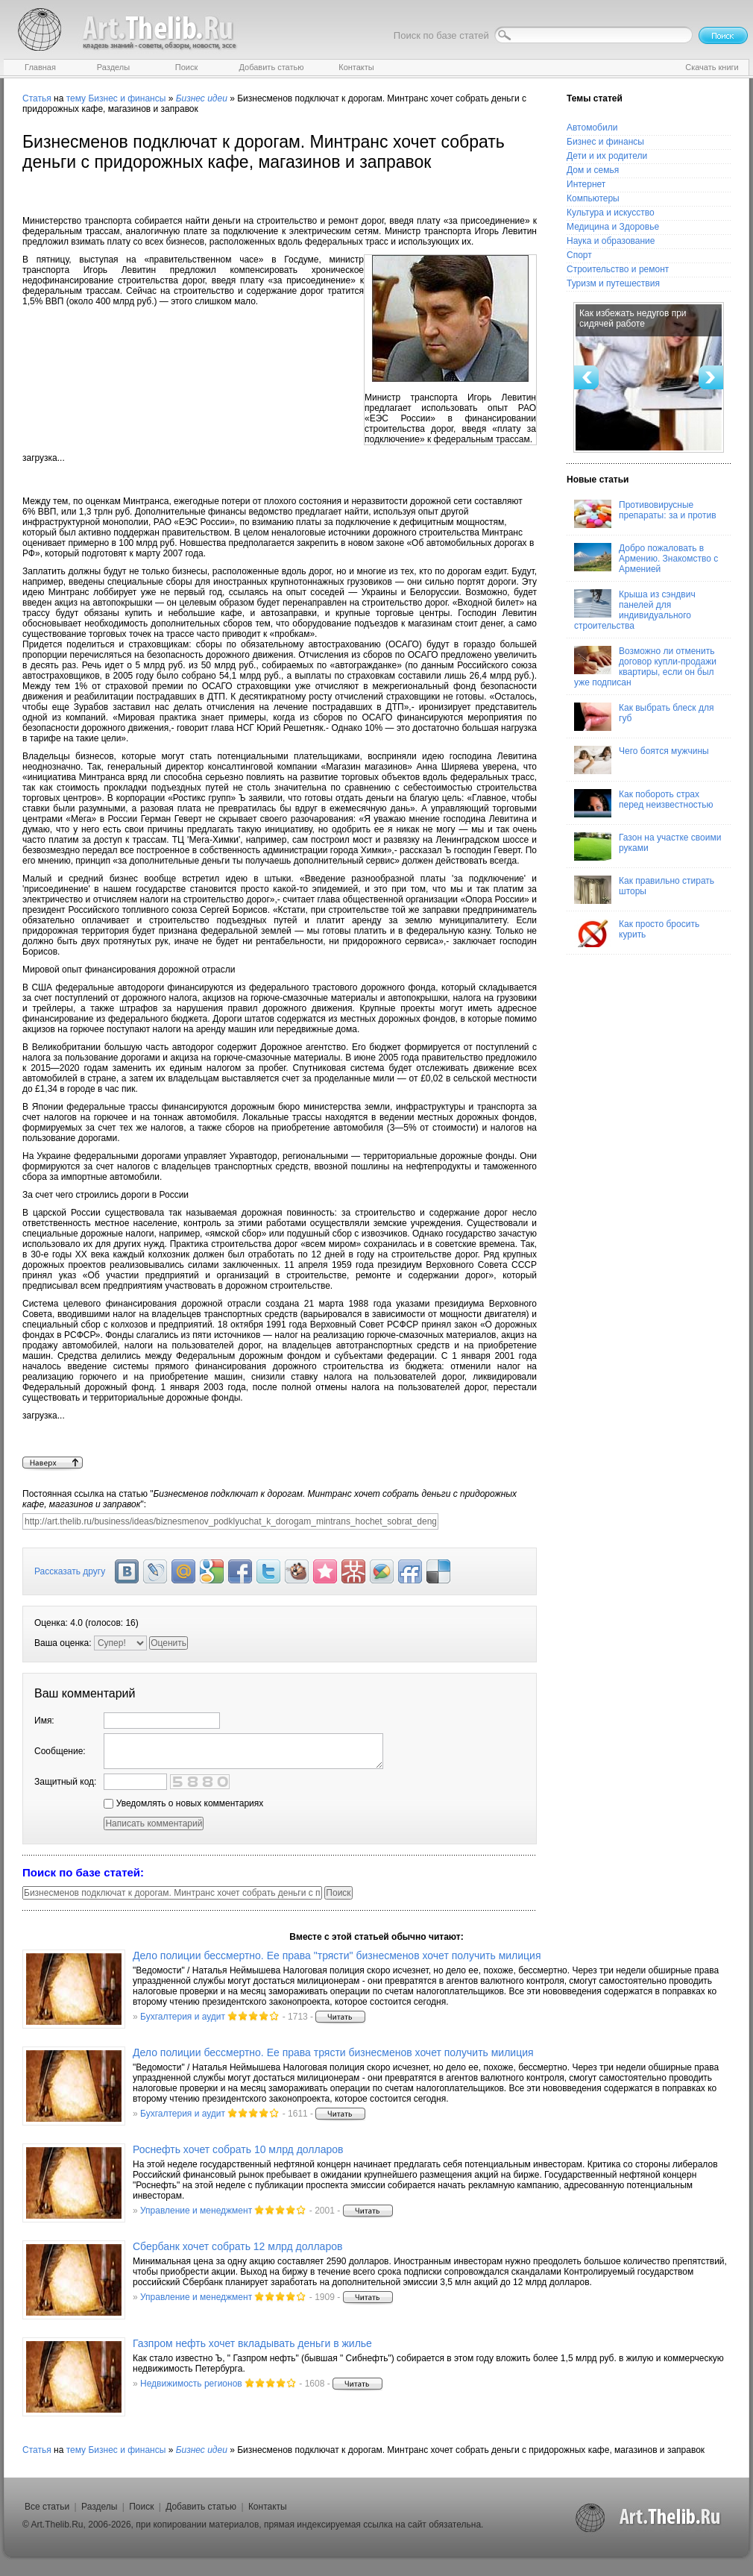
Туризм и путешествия (613, 283)
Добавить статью (201, 2506)
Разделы (99, 2506)
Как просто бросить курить (636, 933)
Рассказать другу (69, 1571)
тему (76, 98)
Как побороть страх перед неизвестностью (643, 803)
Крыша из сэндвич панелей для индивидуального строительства (635, 610)
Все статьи (47, 2506)
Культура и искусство (611, 212)
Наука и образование (611, 241)
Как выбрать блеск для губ (643, 717)
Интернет (586, 184)
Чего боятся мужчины (641, 760)
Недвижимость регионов (191, 2383)
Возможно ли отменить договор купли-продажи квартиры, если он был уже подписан (645, 667)
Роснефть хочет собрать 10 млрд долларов (238, 2149)
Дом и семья (593, 170)
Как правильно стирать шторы (644, 890)
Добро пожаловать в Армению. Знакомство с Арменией (646, 558)
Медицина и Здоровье (613, 227)
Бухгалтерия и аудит (182, 2016)
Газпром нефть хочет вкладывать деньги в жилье (252, 2343)
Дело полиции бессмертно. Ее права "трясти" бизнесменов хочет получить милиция (337, 1955)
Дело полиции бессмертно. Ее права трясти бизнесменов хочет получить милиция (333, 2052)
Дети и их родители (607, 156)
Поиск (141, 2506)
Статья (36, 98)
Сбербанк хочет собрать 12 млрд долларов (237, 2246)
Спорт (579, 255)
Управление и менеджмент (196, 2210)
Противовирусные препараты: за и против (645, 514)
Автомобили (592, 127)
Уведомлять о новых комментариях (183, 1803)
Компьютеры (593, 198)
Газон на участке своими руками (647, 846)
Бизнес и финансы (127, 98)
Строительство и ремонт (618, 269)
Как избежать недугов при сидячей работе (633, 318)
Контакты (267, 2506)
